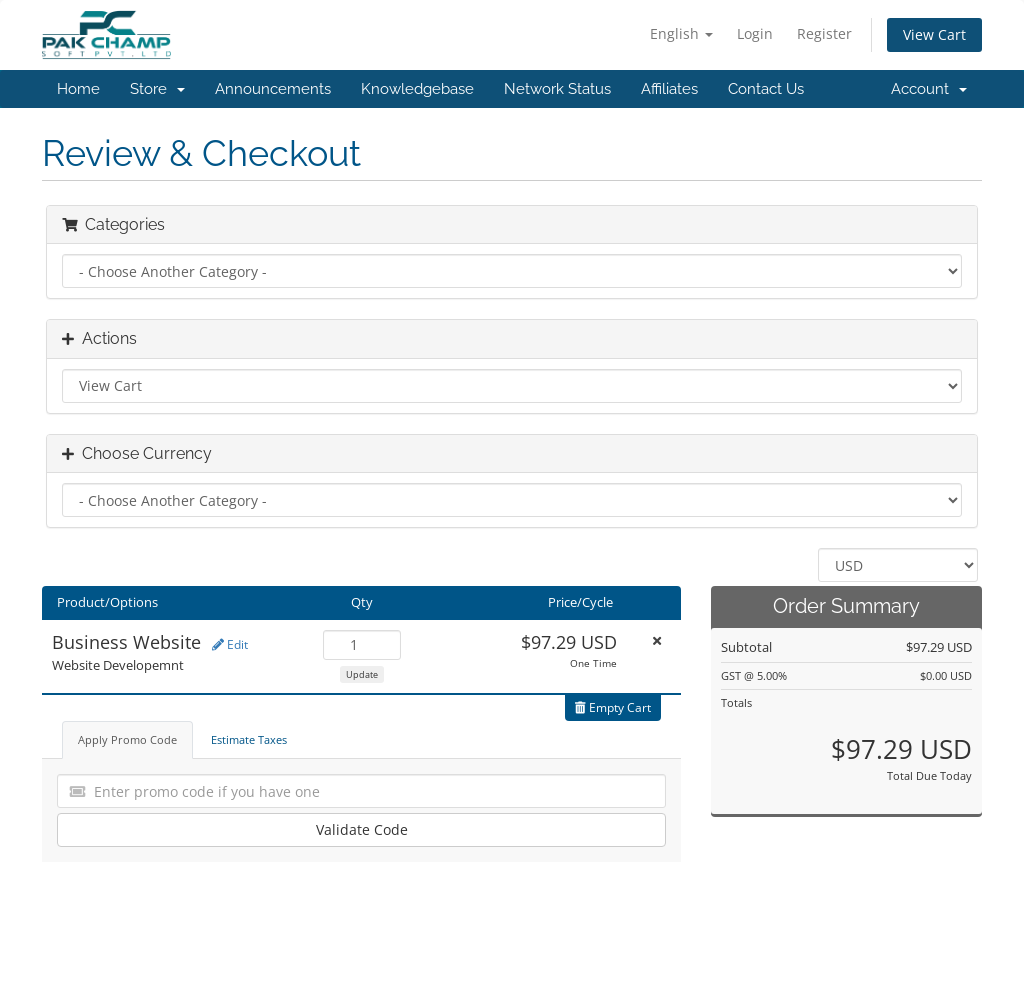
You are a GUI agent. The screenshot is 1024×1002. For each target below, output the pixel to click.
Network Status (557, 89)
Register (824, 33)
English (681, 33)
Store (157, 89)
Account (929, 89)
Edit (230, 644)
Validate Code (362, 829)
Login (755, 33)
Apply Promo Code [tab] (127, 739)
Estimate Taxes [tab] (249, 739)
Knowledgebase (417, 89)
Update (362, 674)
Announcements (273, 89)
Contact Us (766, 89)
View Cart (934, 34)
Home (78, 89)
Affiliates (669, 89)
